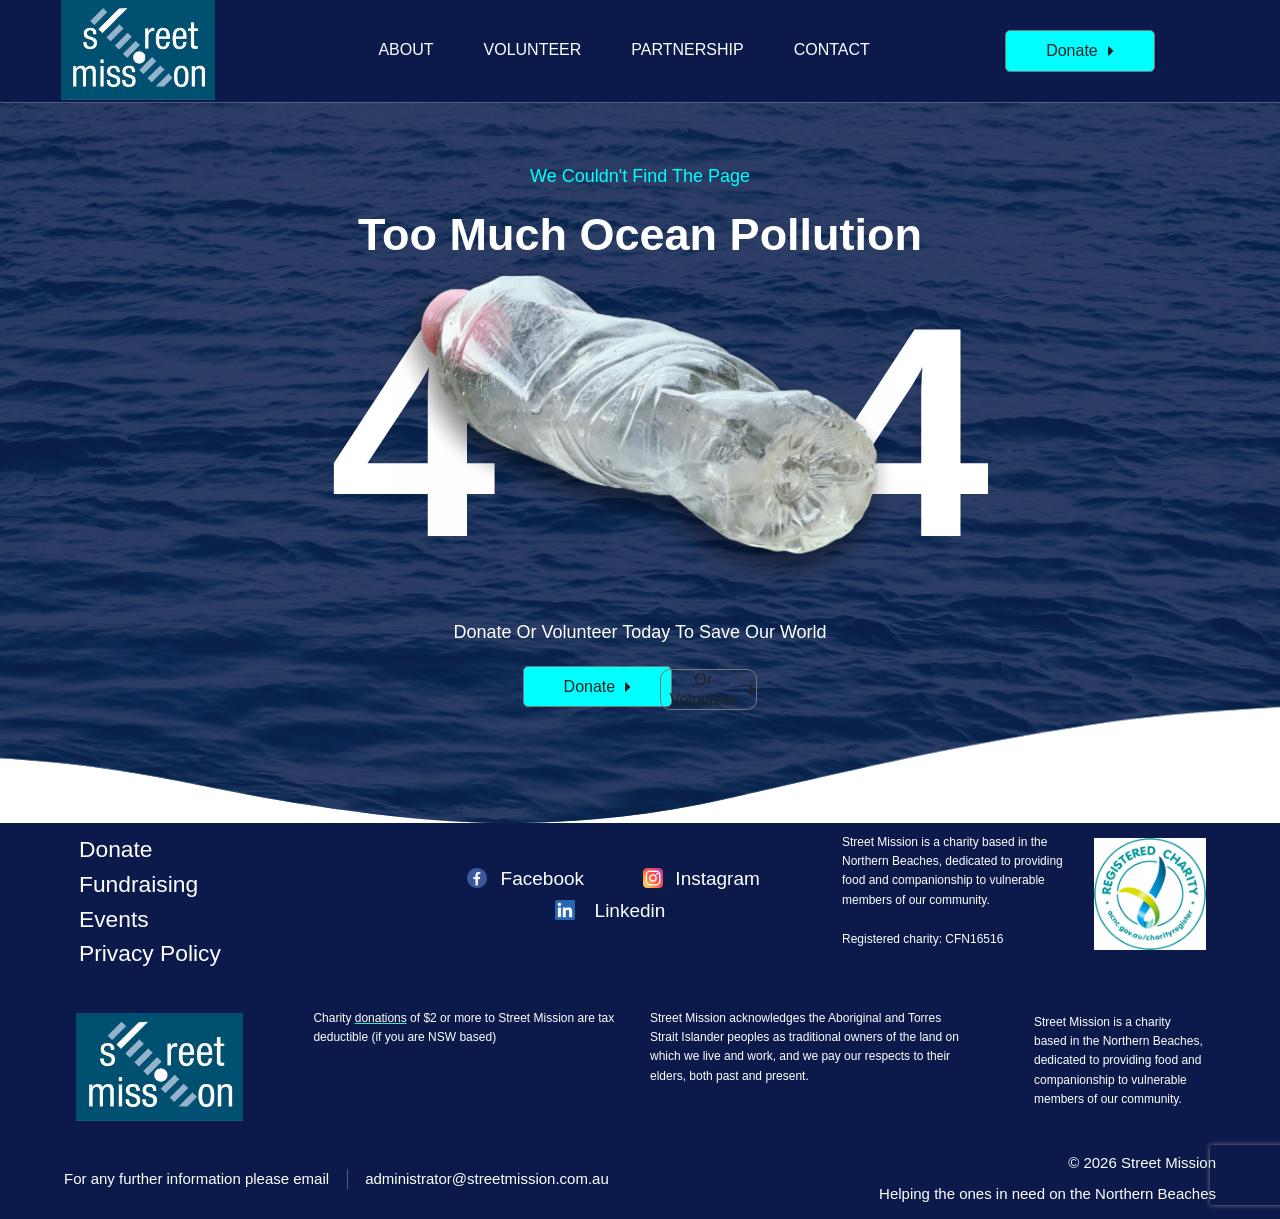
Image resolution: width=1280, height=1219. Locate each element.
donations (381, 1018)
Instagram (717, 878)
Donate (116, 849)
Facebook (542, 878)
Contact (832, 49)
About (405, 49)
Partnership (687, 49)
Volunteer (533, 49)
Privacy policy (150, 953)
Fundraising (138, 884)
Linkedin (630, 910)
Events (114, 919)
